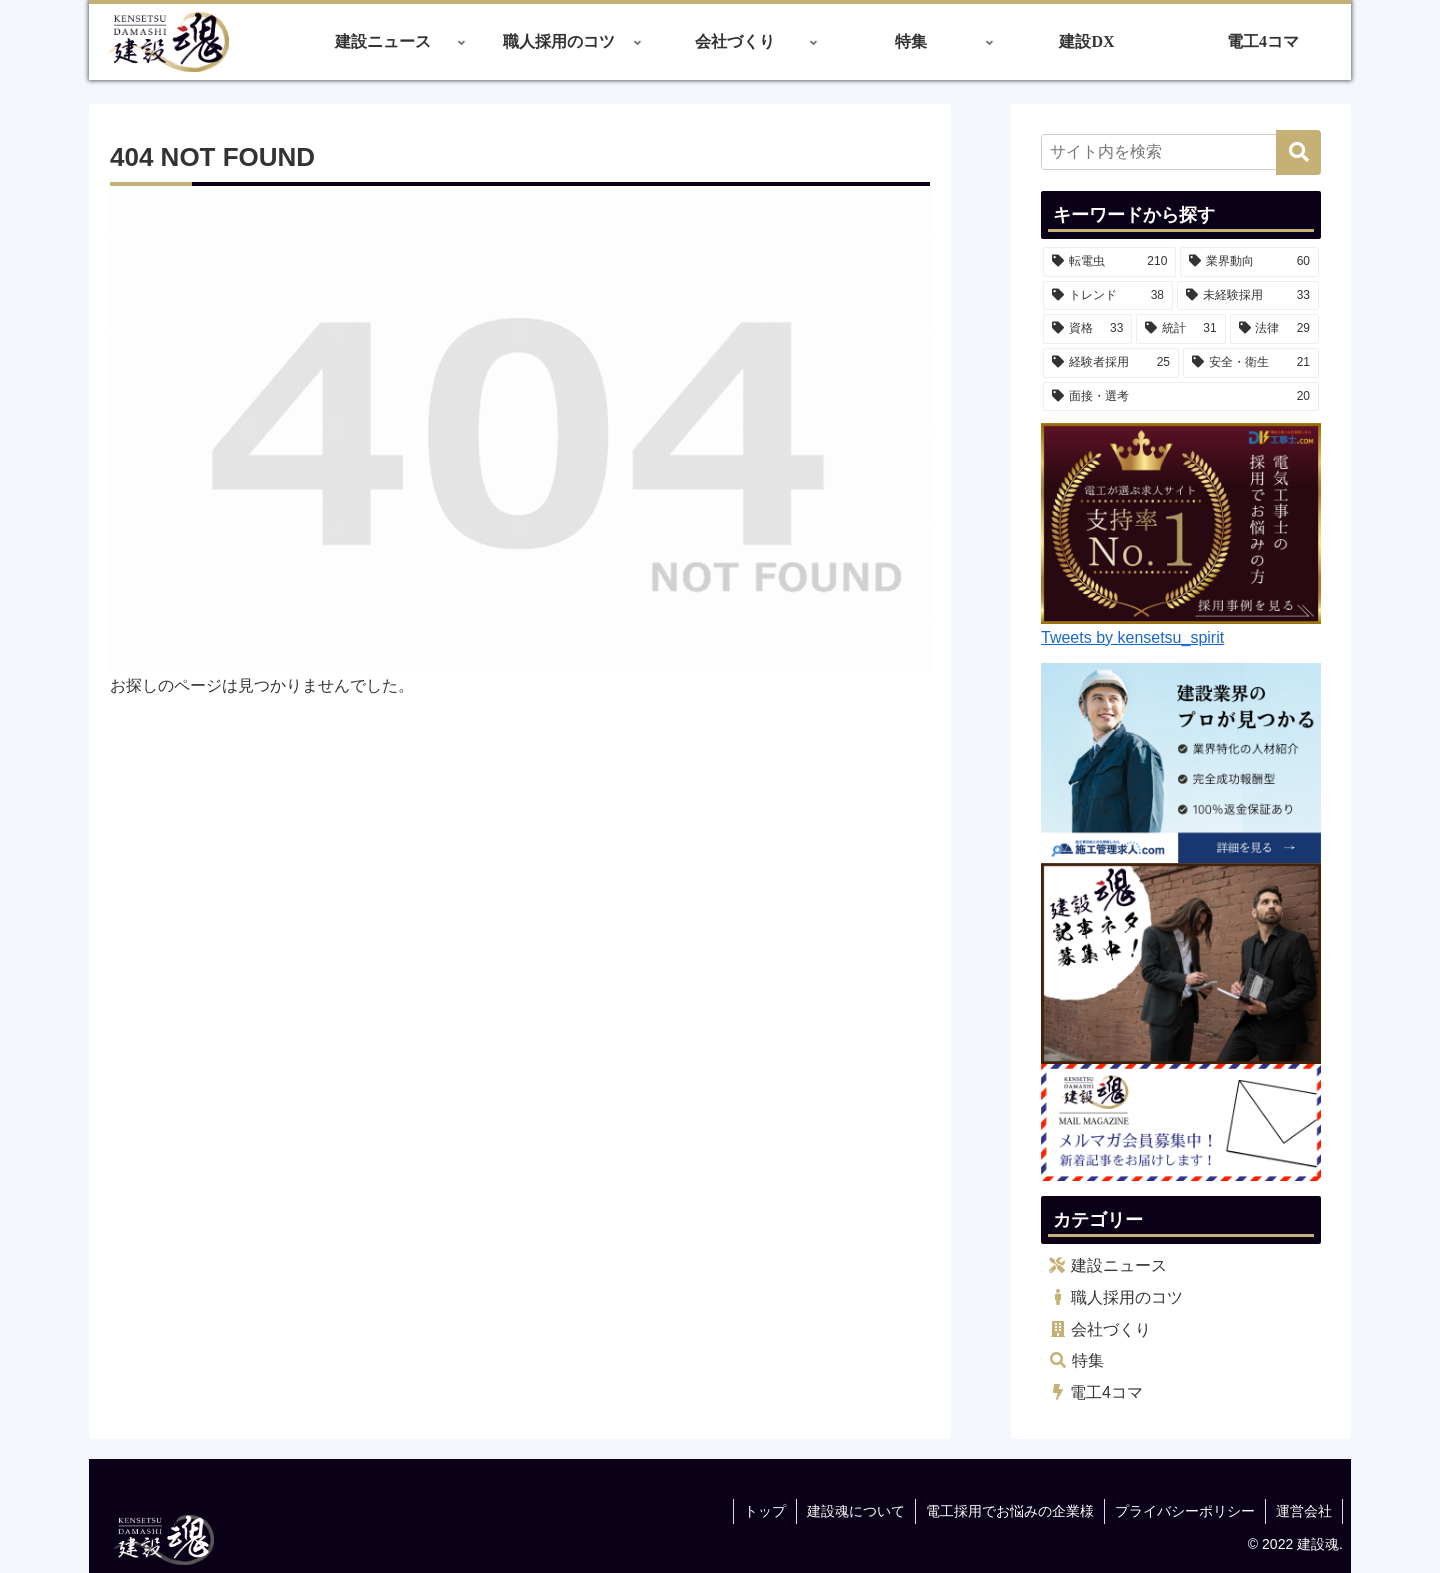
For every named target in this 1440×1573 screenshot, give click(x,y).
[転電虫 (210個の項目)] (1109, 262)
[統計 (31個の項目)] (1180, 329)
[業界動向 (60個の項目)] (1249, 262)
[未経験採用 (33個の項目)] (1248, 296)
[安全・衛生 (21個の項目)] (1251, 363)
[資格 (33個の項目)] (1087, 329)
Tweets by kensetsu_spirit (1132, 637)
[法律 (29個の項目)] (1274, 329)
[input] (1181, 152)
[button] (1298, 152)
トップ (765, 1511)
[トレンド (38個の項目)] (1108, 296)
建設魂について (856, 1511)
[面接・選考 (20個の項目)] (1181, 397)
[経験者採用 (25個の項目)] (1111, 363)
